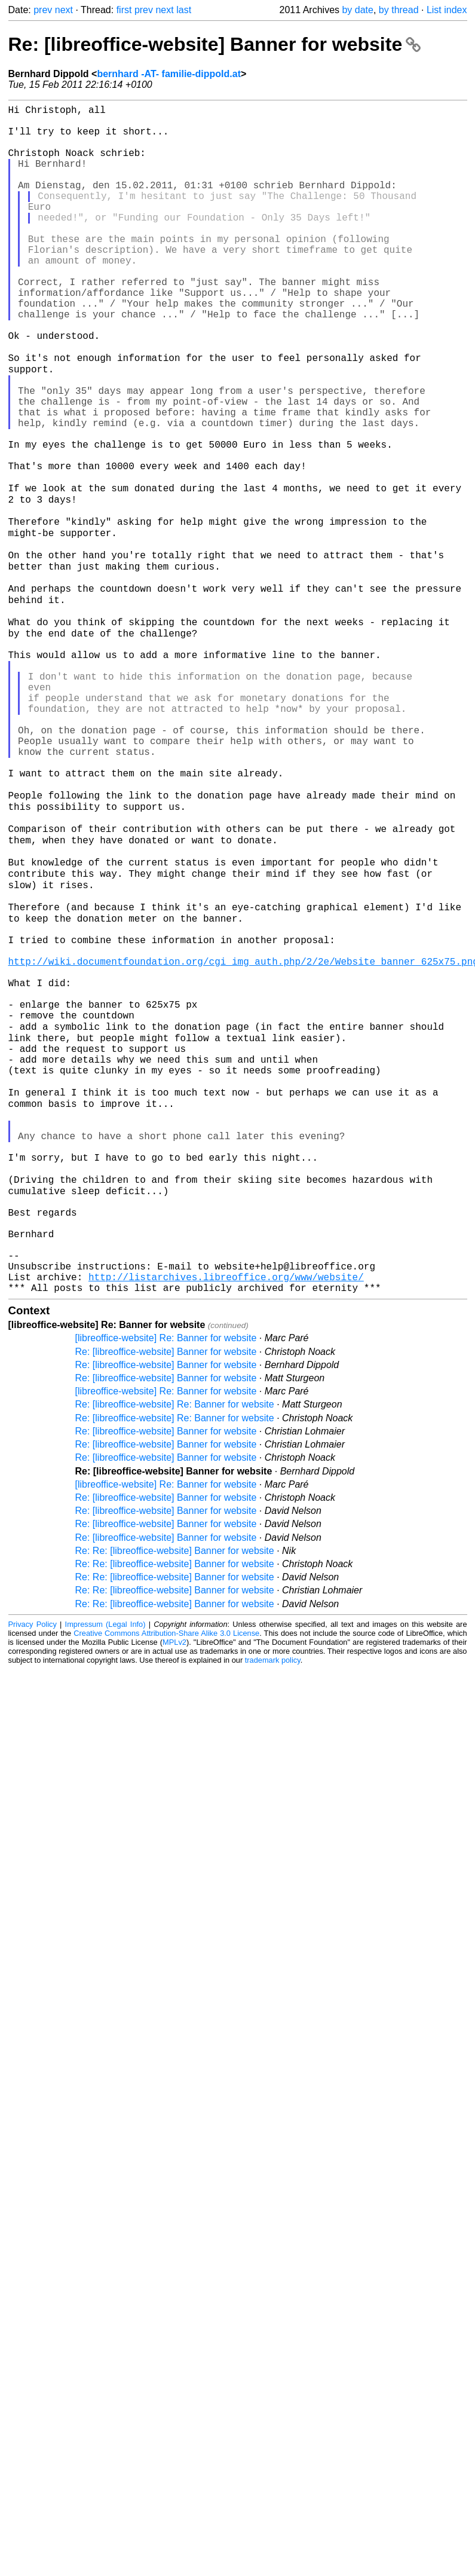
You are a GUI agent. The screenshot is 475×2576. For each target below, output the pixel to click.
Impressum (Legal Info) (105, 1868)
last (183, 10)
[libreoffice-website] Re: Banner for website (166, 1582)
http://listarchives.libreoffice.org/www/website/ (226, 1518)
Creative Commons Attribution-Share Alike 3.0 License (166, 1877)
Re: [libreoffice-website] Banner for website (214, 44)
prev (42, 10)
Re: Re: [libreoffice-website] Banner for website (174, 1795)
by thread (399, 10)
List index (447, 10)
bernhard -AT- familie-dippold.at (169, 74)
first (124, 10)
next (64, 10)
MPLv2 (174, 1886)
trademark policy (273, 1904)
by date (357, 10)
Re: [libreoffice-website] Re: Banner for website (174, 1649)
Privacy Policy (32, 1868)
